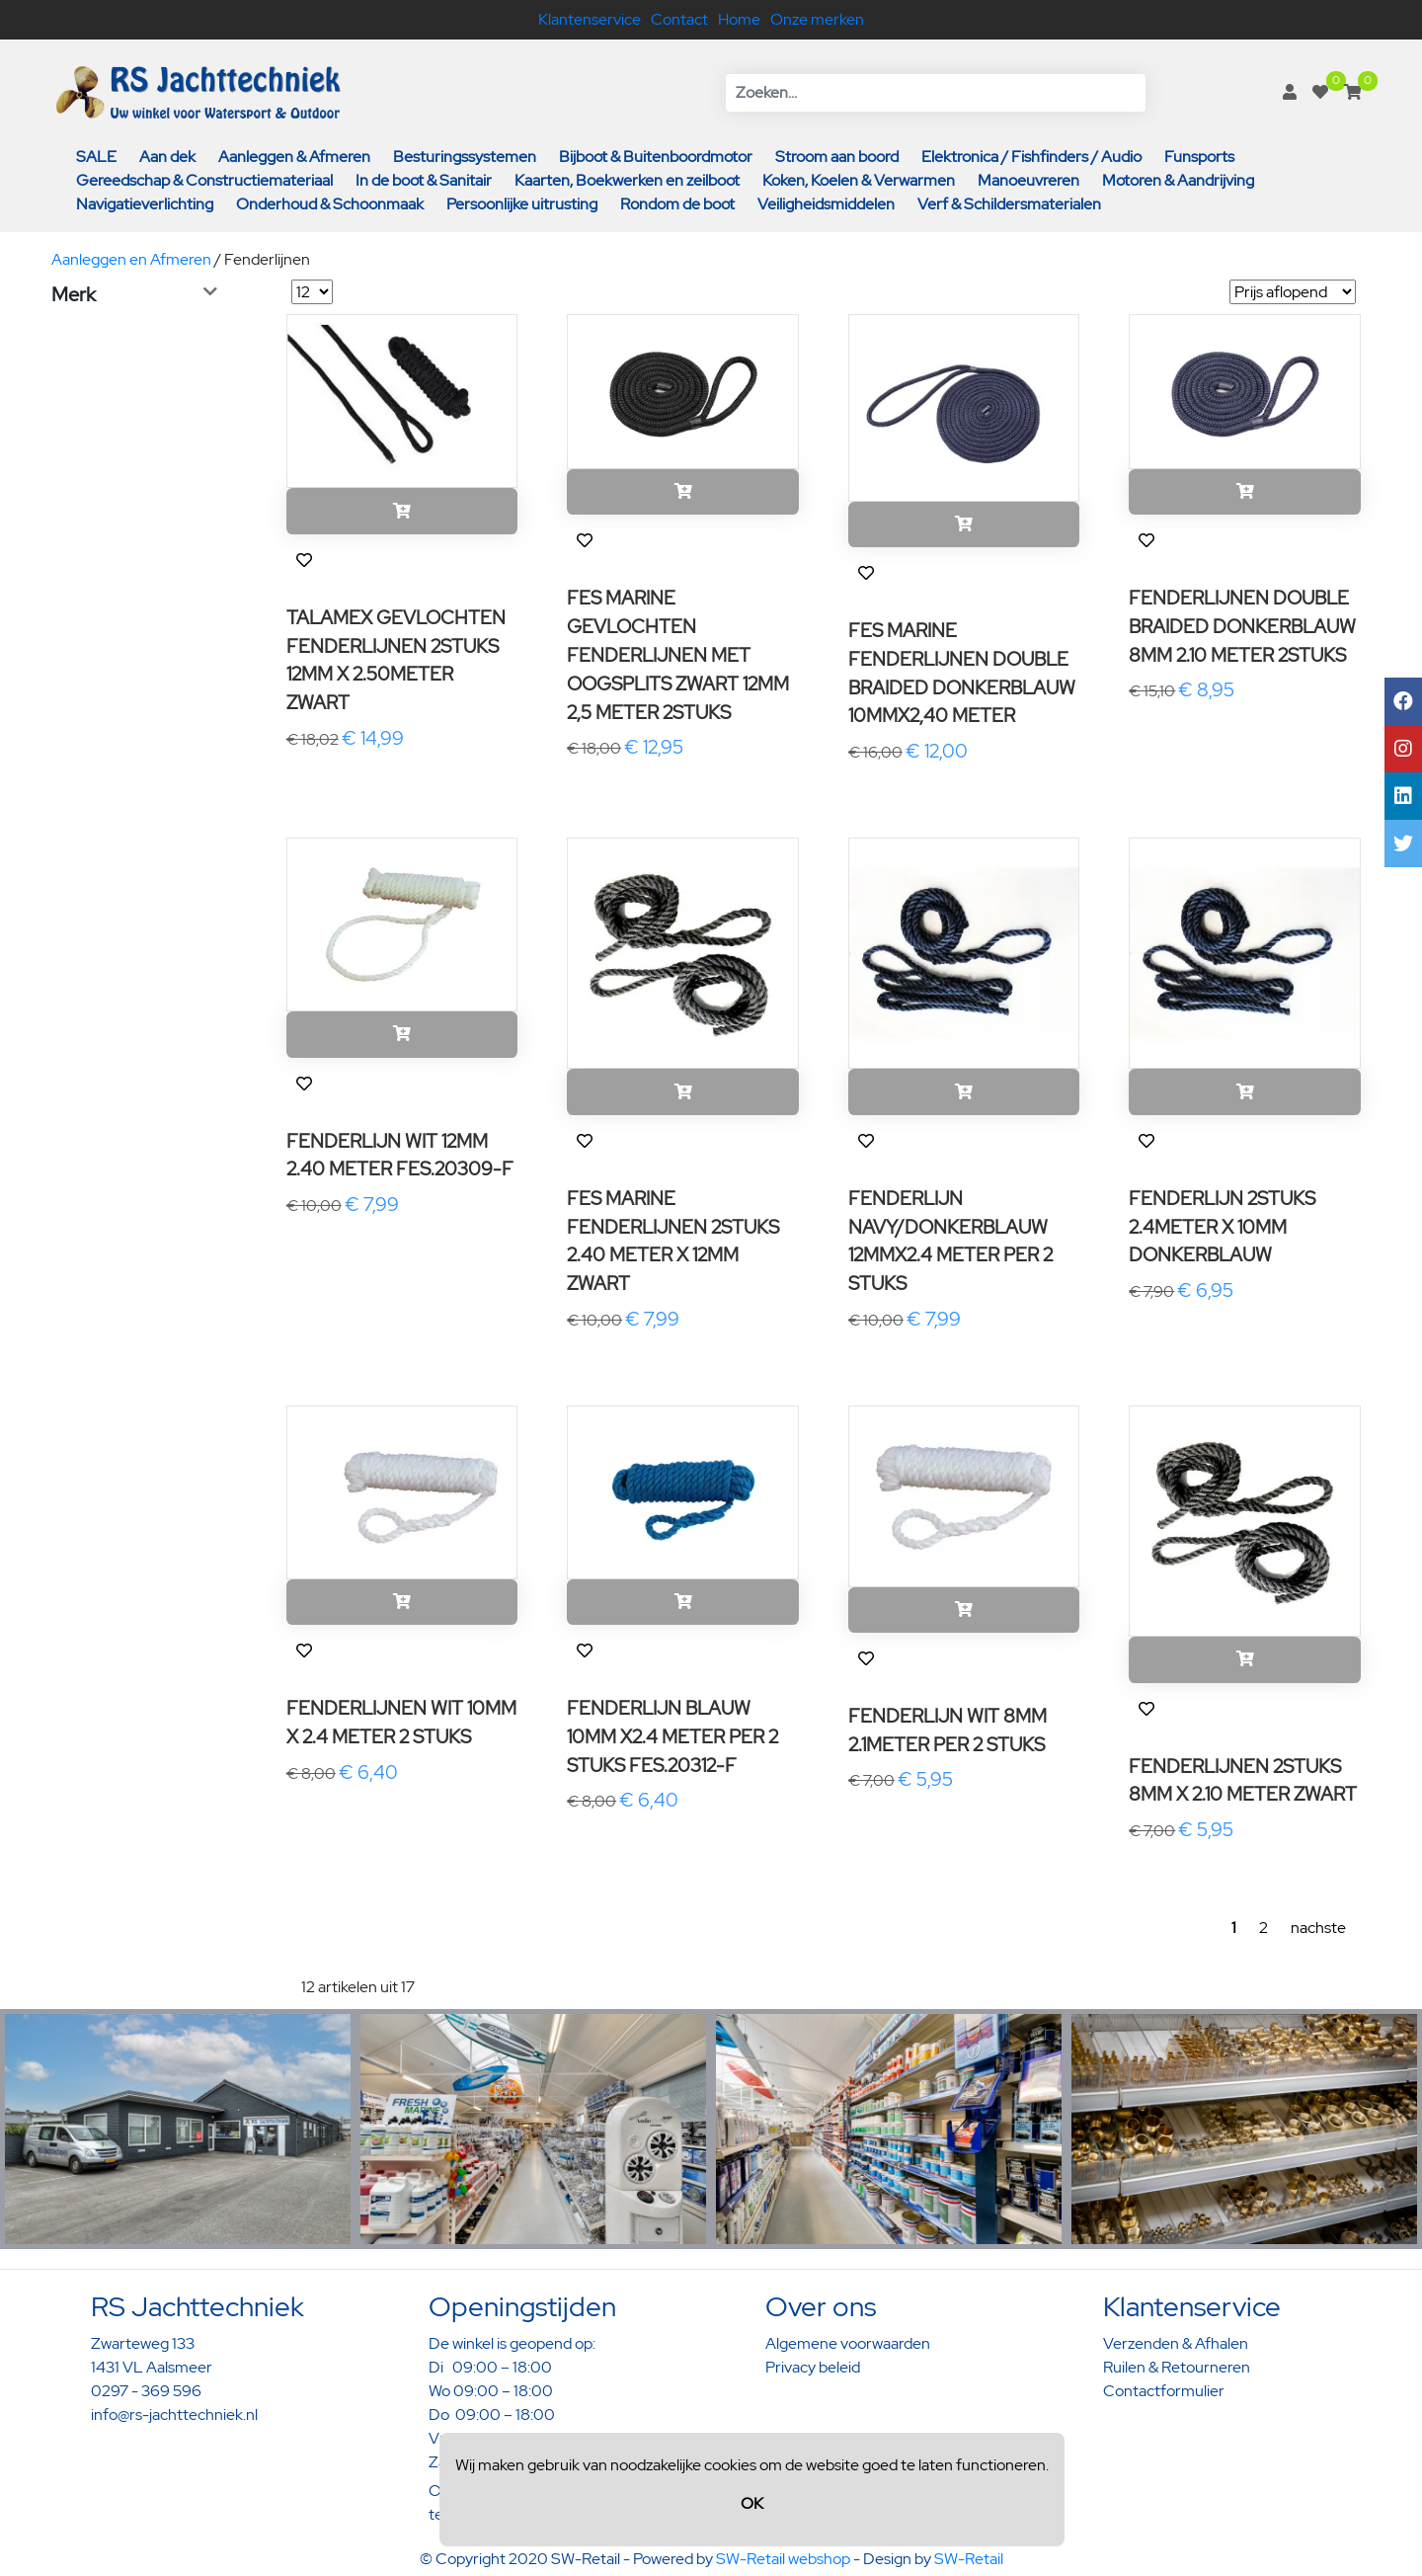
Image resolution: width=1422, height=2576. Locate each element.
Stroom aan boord (837, 156)
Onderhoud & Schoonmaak (330, 204)
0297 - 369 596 (146, 2390)
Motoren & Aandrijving (1178, 180)
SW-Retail (968, 2558)
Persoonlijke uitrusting (521, 204)
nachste (1318, 1927)
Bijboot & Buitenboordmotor (655, 156)
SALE (96, 156)
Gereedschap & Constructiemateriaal (204, 180)
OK (752, 2503)
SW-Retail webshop (783, 2558)
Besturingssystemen (464, 156)
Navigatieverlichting (144, 204)
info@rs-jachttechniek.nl (174, 2414)
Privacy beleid (812, 2367)
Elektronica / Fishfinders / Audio (1031, 156)
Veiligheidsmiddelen (826, 204)
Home (739, 19)
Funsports (1199, 156)
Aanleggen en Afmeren (131, 259)
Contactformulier (1163, 2390)
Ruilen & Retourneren (1176, 2367)
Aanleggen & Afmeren (294, 156)
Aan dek (167, 156)
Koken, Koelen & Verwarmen (858, 180)
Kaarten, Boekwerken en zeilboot (627, 180)
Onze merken (817, 19)
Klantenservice (589, 19)
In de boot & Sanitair (424, 180)
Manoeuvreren (1028, 180)
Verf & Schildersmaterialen (1009, 204)
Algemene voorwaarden (847, 2343)
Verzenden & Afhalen (1175, 2343)
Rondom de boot (677, 204)
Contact (679, 19)
